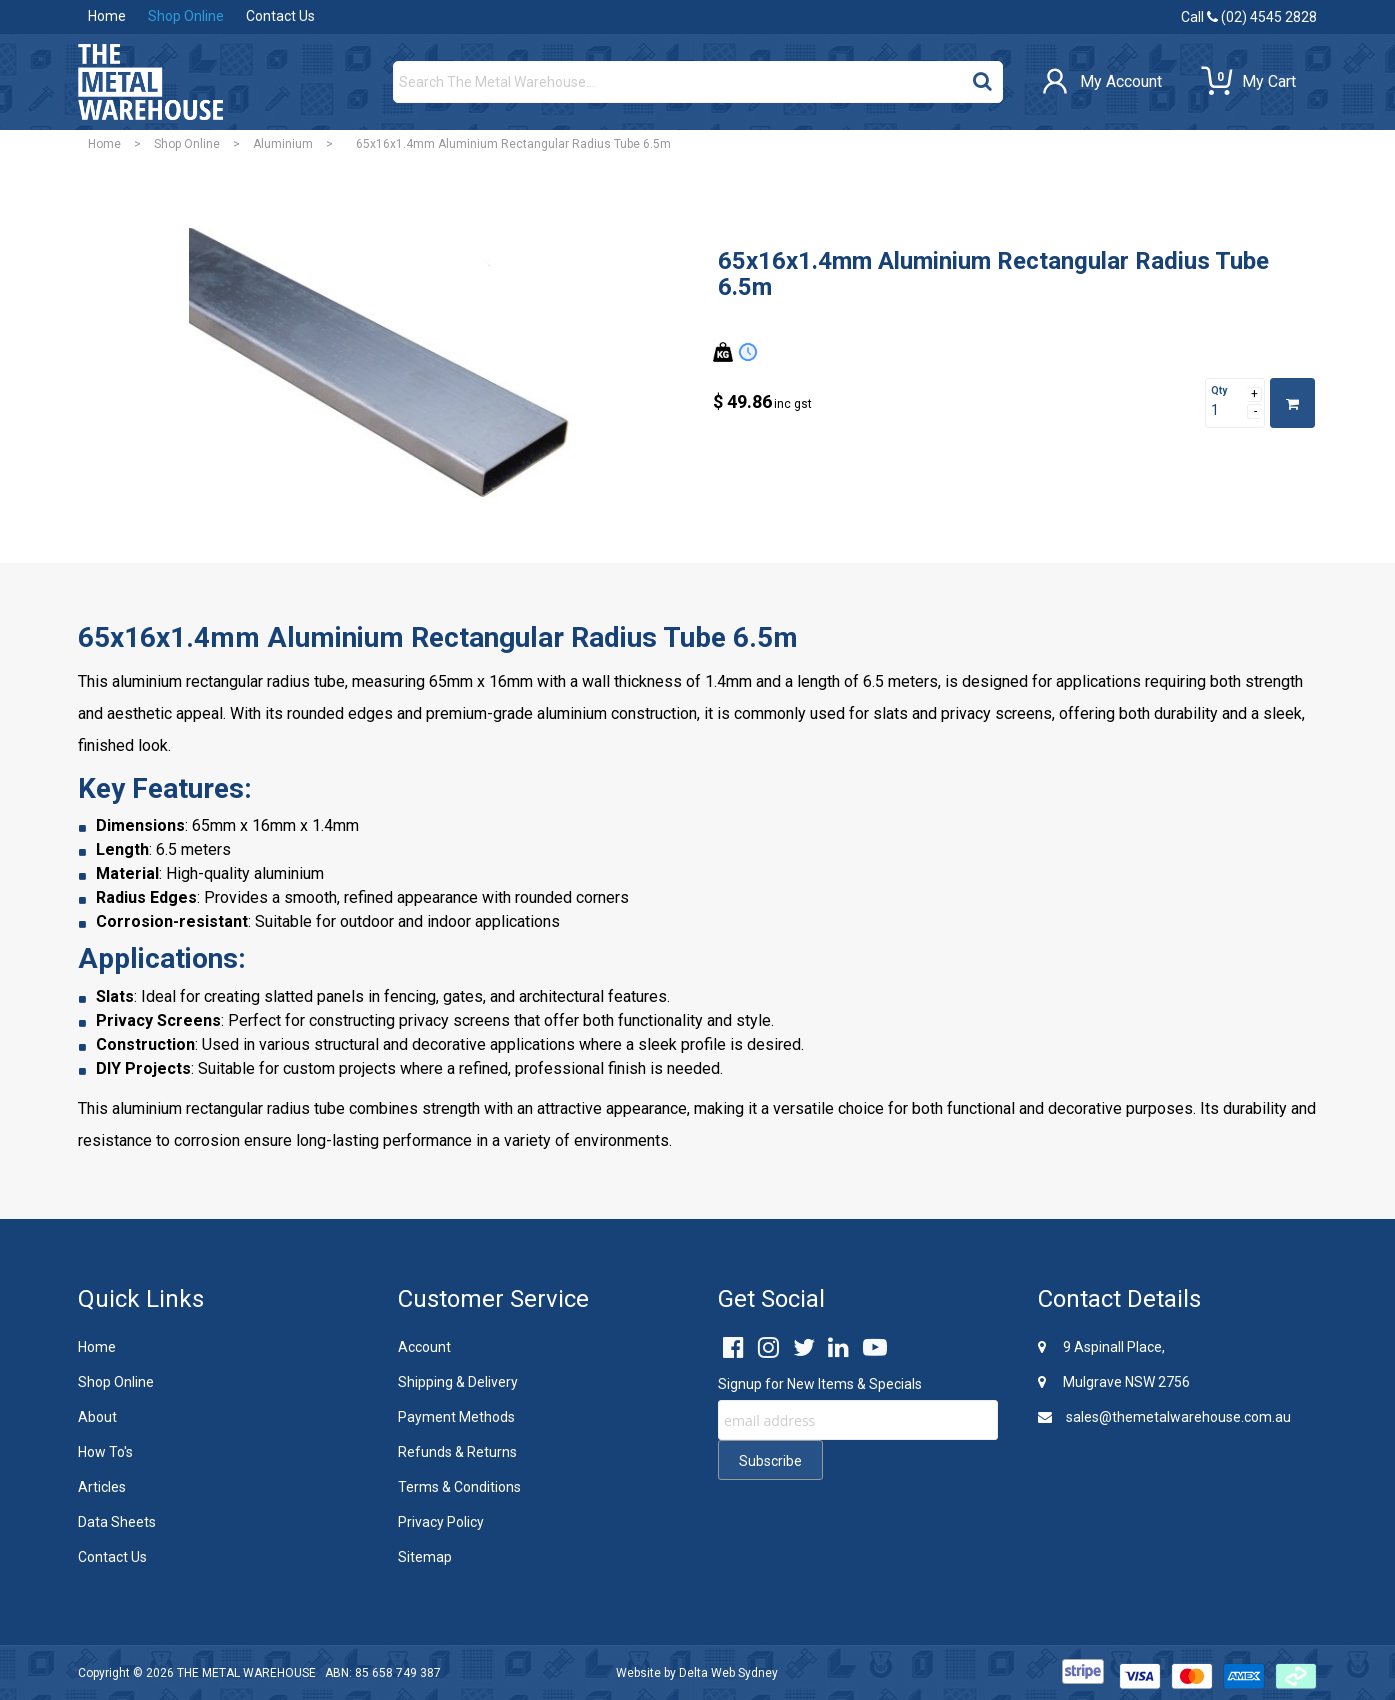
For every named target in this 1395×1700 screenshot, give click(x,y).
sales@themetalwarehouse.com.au (1164, 1417)
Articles (102, 1487)
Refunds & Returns (457, 1452)
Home (107, 16)
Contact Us (280, 16)
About (97, 1417)
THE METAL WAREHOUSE (246, 1673)
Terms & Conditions (459, 1487)
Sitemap (425, 1557)
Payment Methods (456, 1417)
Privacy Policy (441, 1522)
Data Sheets (117, 1522)
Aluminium (283, 144)
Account (424, 1347)
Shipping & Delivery (458, 1382)
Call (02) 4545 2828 (1249, 17)
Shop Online (186, 16)
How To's (105, 1452)
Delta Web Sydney (728, 1673)
